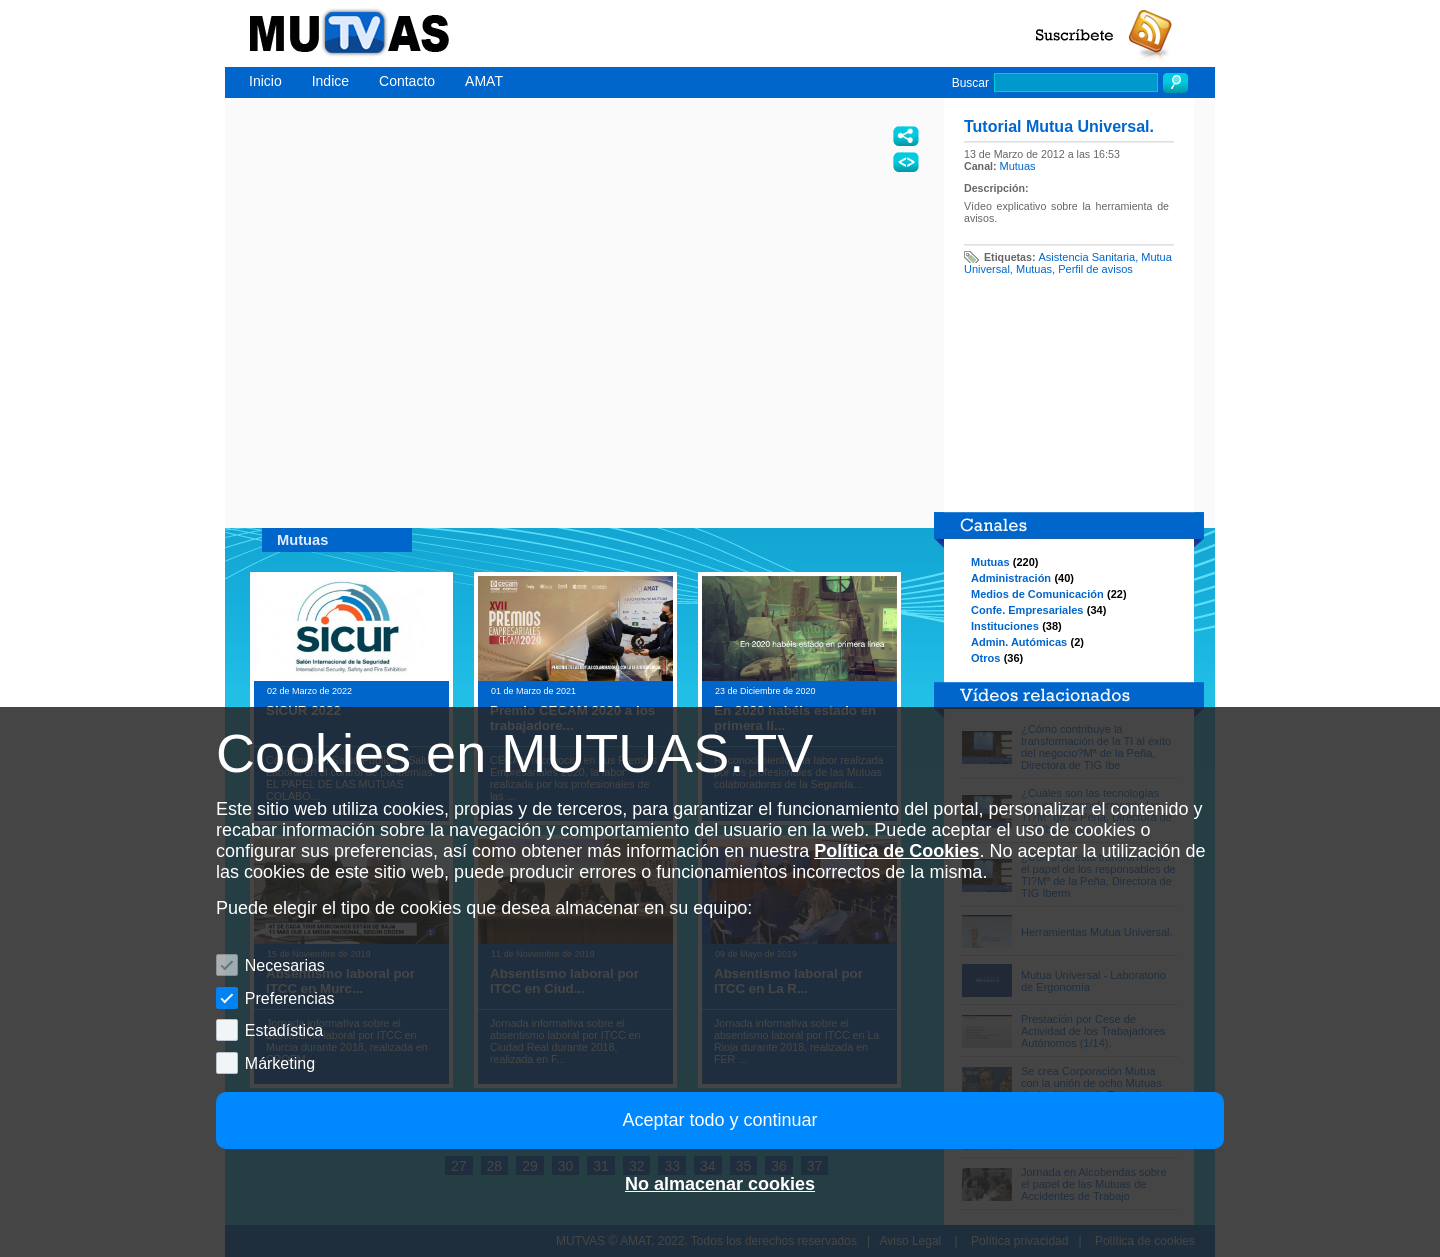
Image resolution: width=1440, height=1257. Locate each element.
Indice (330, 81)
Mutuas (1018, 166)
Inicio (265, 81)
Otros (985, 658)
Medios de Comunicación (1037, 594)
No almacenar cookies (720, 1184)
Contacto (407, 81)
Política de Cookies (896, 851)
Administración (1011, 578)
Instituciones (1005, 626)
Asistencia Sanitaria (1087, 257)
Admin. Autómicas (1019, 642)
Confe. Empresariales (1027, 610)
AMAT (484, 81)
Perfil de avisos (1095, 269)
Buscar (970, 83)
